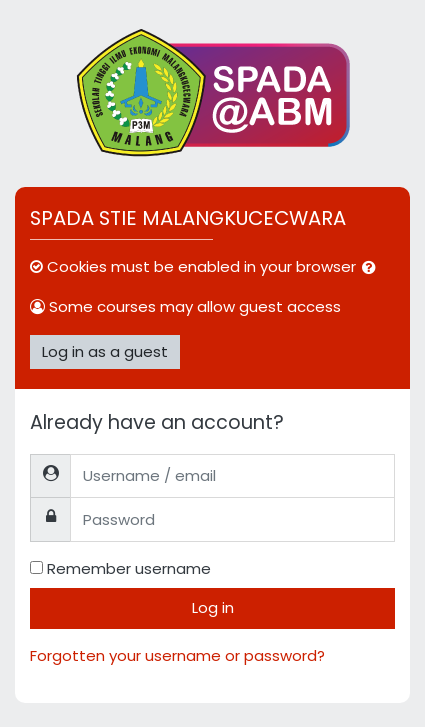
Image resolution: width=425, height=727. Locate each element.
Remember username (129, 568)
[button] (373, 268)
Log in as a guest (105, 351)
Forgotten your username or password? (177, 655)
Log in (213, 607)
